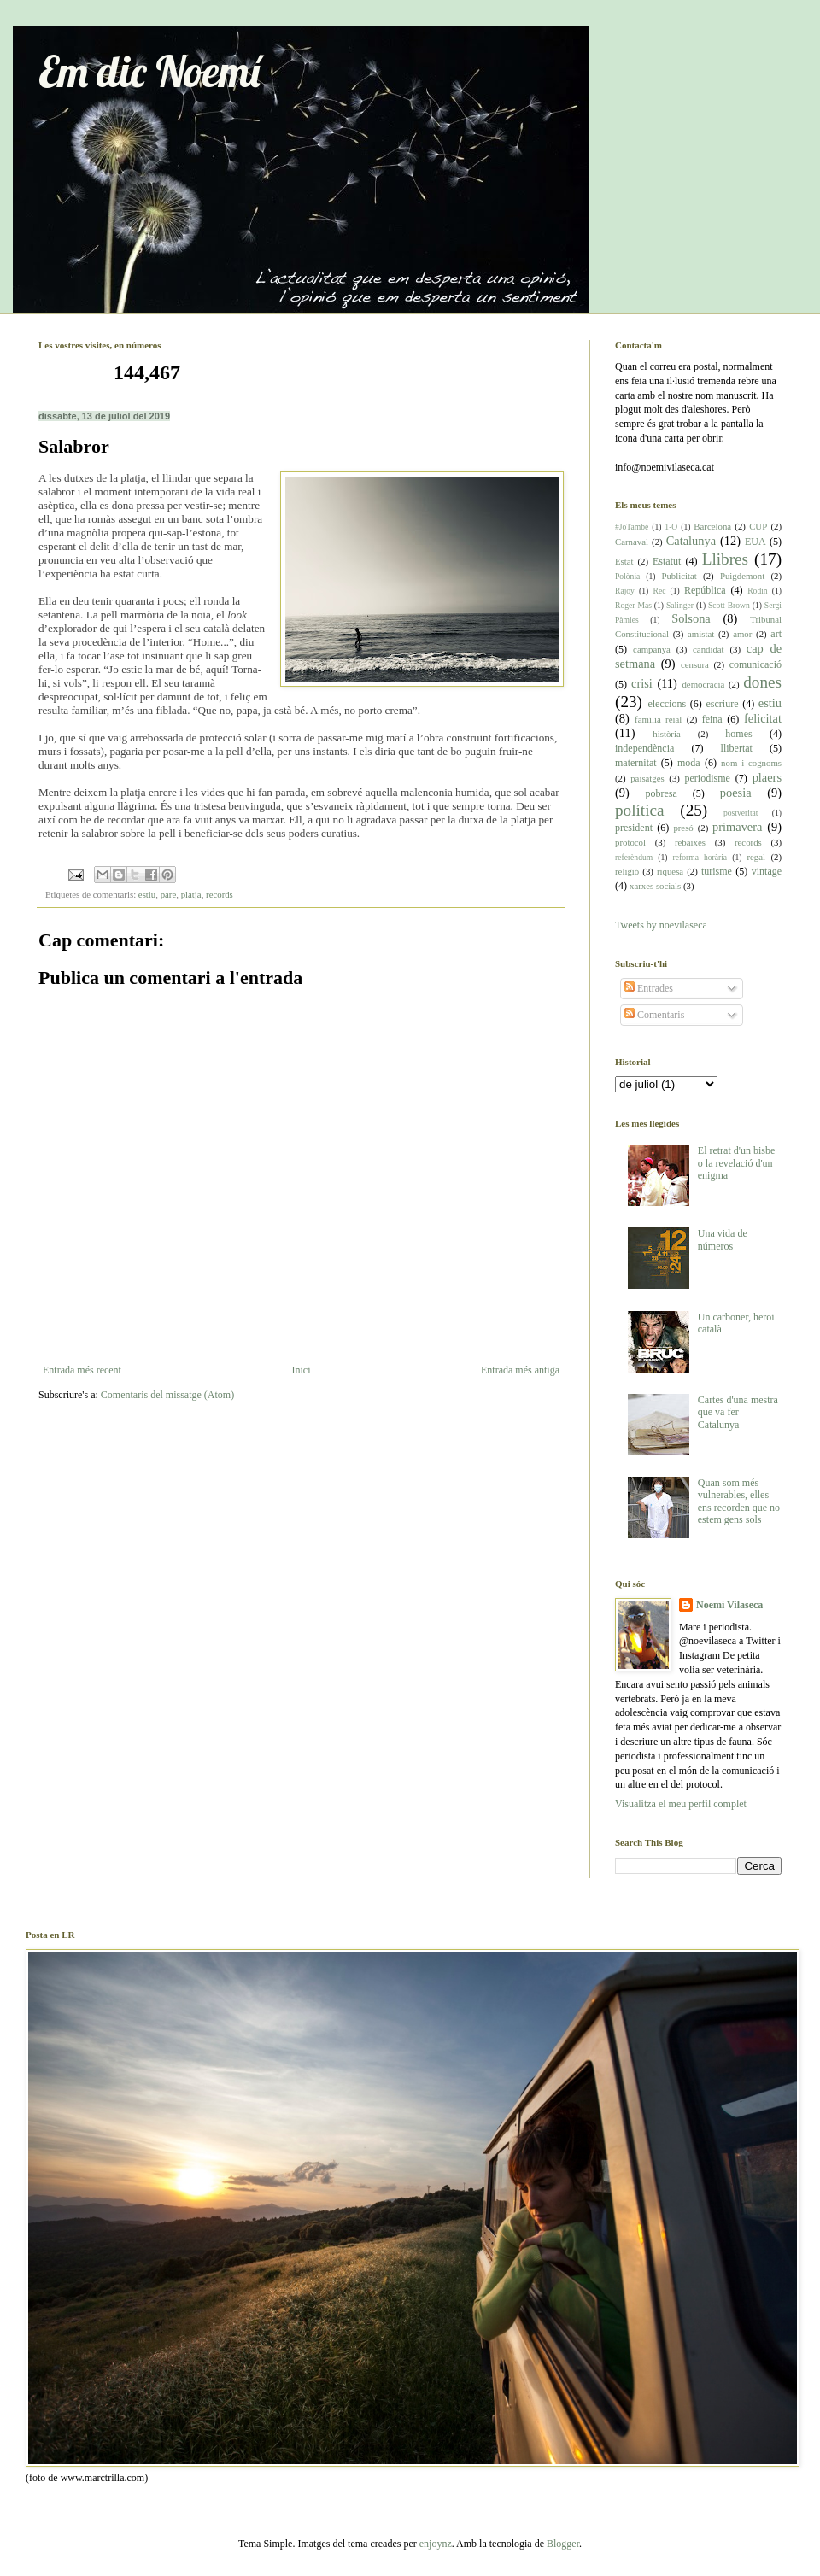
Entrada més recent (82, 1370)
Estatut (667, 561)
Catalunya (691, 540)
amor (742, 634)
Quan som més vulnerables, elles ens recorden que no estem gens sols (739, 1501)
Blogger (563, 2544)
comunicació (755, 664)
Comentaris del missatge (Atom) (167, 1395)
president (634, 828)
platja (191, 894)
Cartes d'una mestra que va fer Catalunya (738, 1412)
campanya (652, 649)
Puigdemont (742, 576)
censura (695, 664)
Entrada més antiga (520, 1370)
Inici (300, 1370)
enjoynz (435, 2544)
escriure (722, 704)
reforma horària (700, 857)
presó (683, 828)
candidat (708, 649)
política (640, 810)
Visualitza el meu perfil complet (681, 1804)
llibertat (737, 748)
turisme (716, 871)
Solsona (691, 618)
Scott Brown (729, 605)
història (666, 734)
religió (627, 871)
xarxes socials (655, 886)
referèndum (634, 857)
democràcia (703, 684)
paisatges (647, 778)
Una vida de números (722, 1239)
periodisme (707, 778)
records (219, 894)
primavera (737, 827)
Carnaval (631, 541)
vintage (767, 871)
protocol (630, 842)
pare (169, 894)
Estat (624, 561)
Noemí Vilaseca (729, 1605)
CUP (758, 526)
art (776, 634)
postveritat (740, 812)
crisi (642, 683)
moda (688, 763)
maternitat (636, 763)
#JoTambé (631, 526)
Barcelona (712, 526)
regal (756, 857)
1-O (671, 526)
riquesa (670, 871)
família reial (658, 719)
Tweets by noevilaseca (661, 925)
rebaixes (690, 842)
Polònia (627, 576)
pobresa (660, 793)
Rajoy (625, 590)
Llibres (725, 559)
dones (762, 682)
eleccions (666, 704)
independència (644, 748)
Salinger (680, 605)
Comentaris (654, 1015)
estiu (146, 894)
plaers (767, 777)
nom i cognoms (751, 763)
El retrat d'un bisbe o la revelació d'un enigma (736, 1163)
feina (712, 719)
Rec (659, 590)
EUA (755, 541)
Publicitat (678, 576)
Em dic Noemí (149, 71)
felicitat (763, 718)
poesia (736, 792)
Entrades (648, 988)
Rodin (757, 590)
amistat (701, 634)
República (705, 590)
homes (738, 734)
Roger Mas (633, 605)
